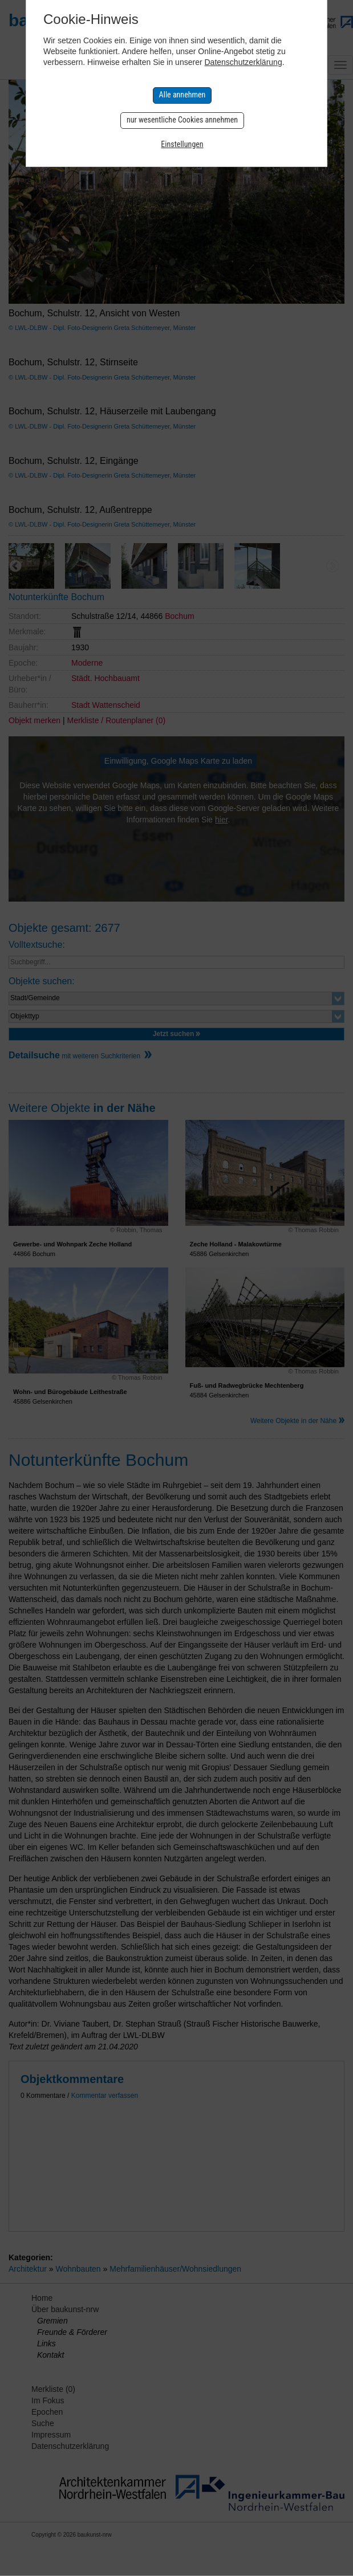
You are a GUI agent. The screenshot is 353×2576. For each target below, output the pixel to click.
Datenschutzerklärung (243, 62)
